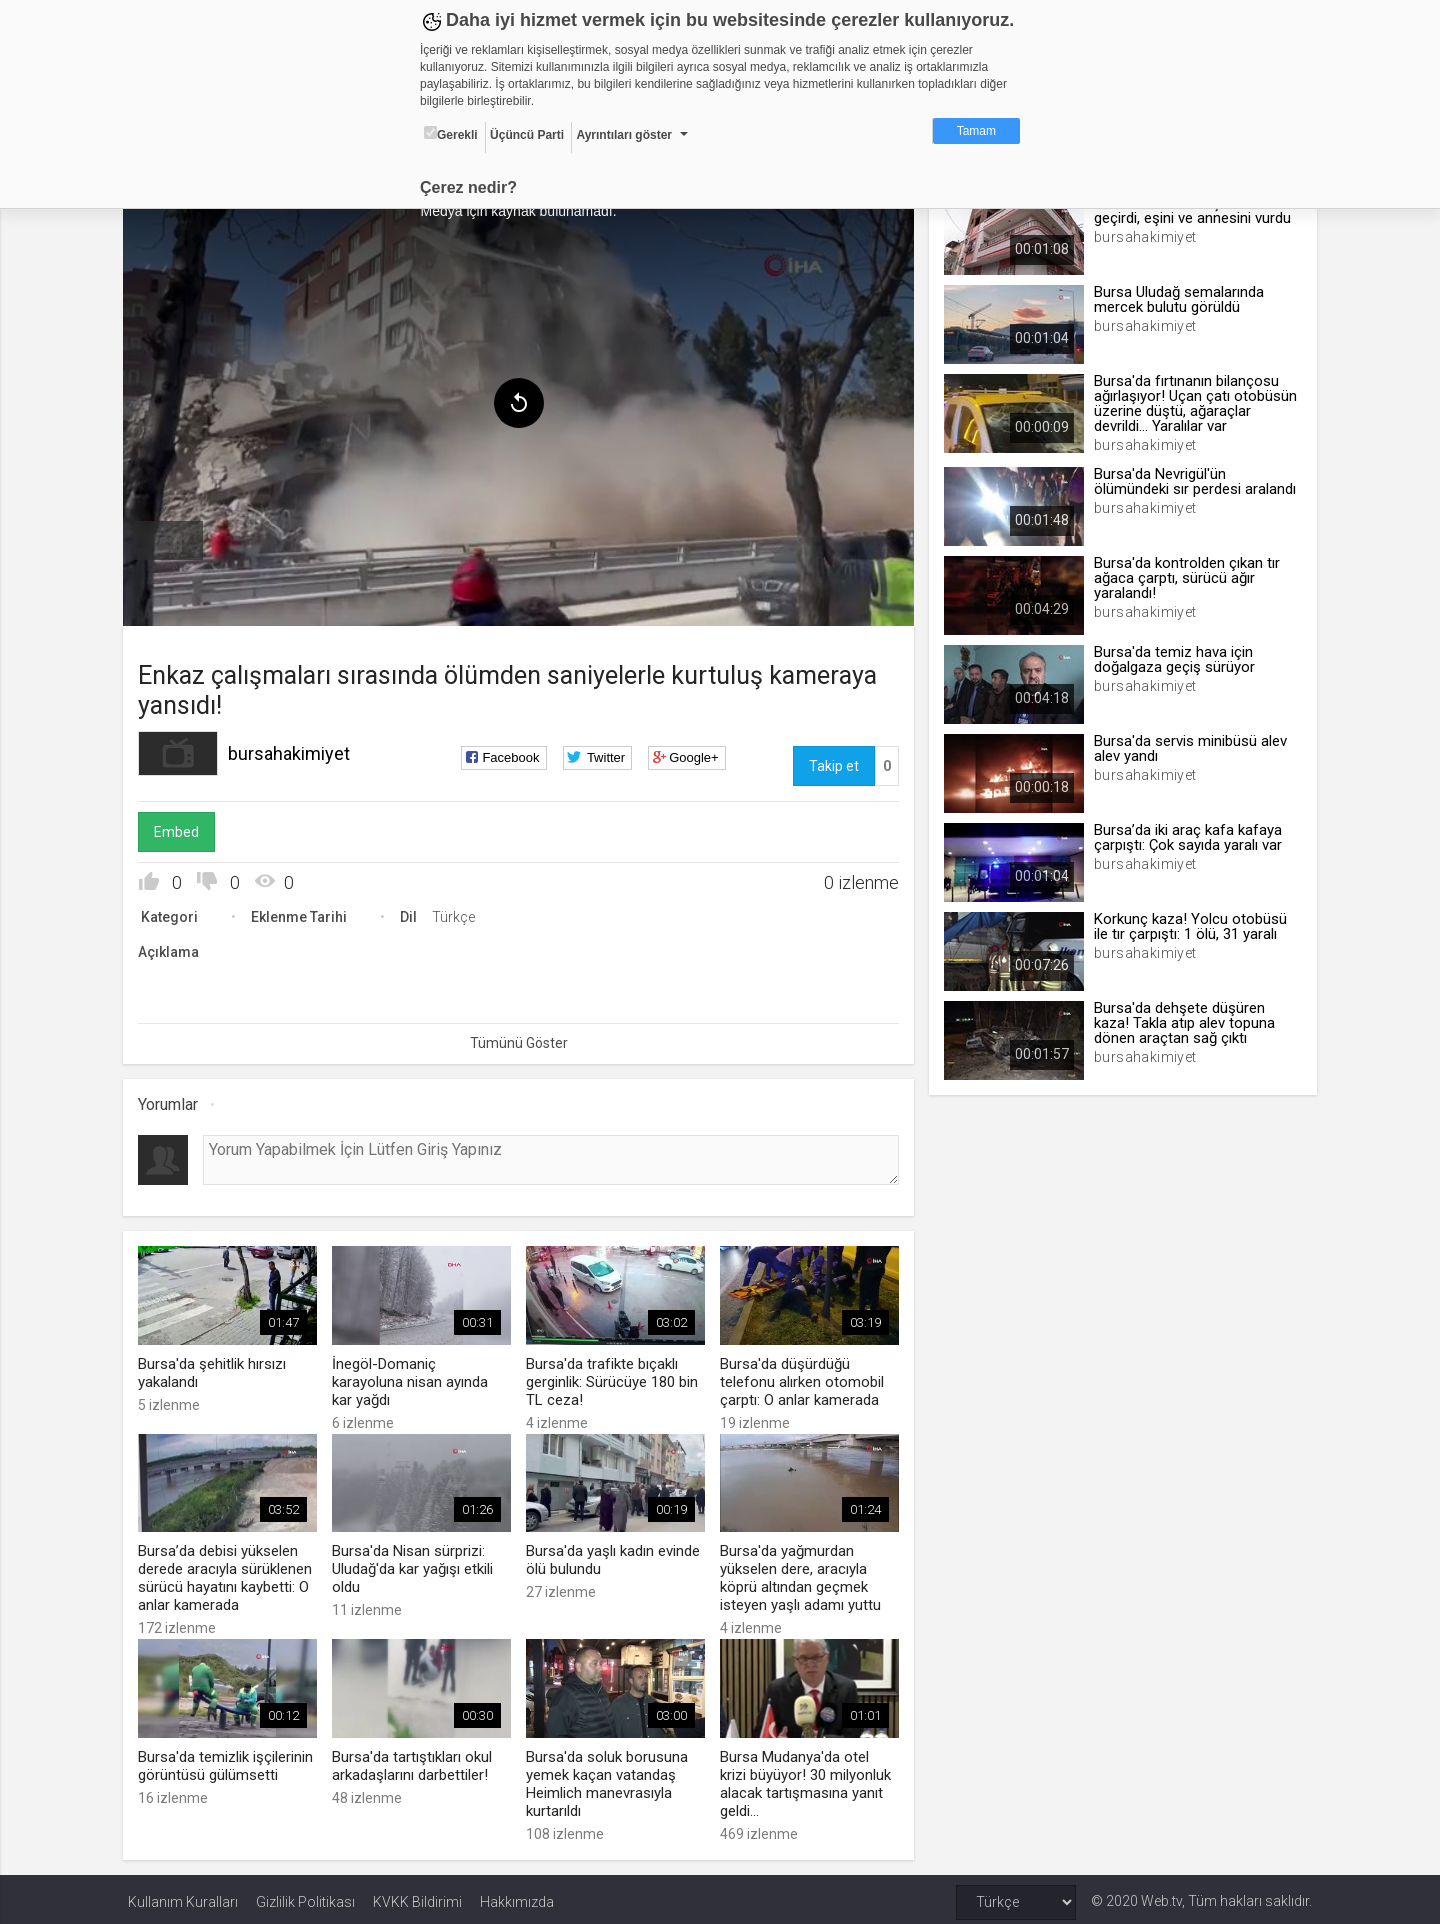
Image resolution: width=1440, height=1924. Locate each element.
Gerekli (451, 134)
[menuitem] (173, 538)
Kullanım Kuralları (183, 1896)
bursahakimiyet (294, 750)
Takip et (832, 763)
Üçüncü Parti (527, 135)
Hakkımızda (517, 1896)
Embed (181, 829)
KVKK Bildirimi (417, 1896)
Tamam (976, 131)
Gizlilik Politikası (305, 1896)
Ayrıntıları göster (624, 135)
